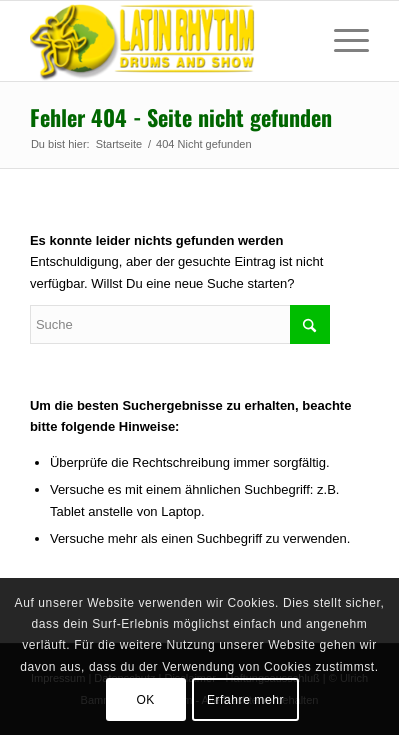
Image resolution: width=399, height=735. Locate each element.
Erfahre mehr (245, 700)
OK (145, 700)
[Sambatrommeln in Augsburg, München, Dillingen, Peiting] (165, 41)
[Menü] (341, 41)
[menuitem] (341, 41)
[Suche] (180, 324)
